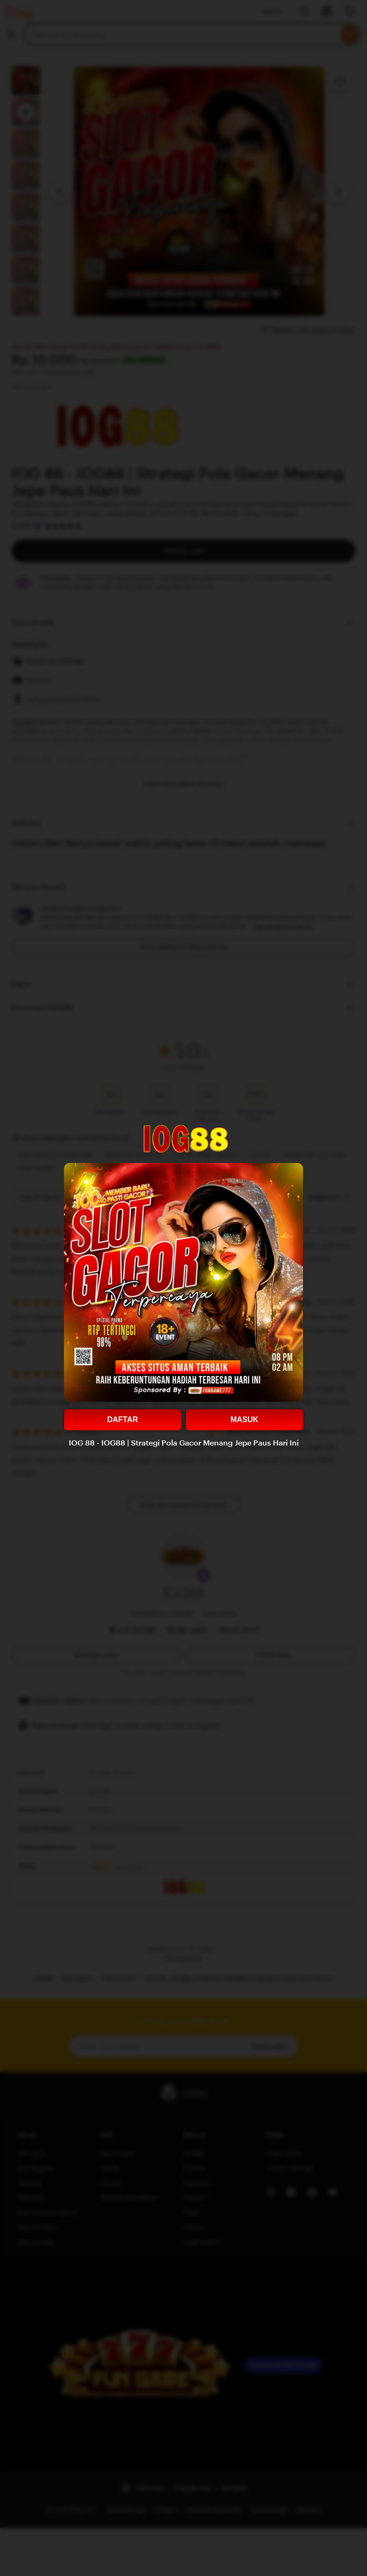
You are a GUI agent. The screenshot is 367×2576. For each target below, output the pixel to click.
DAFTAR (122, 1419)
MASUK (244, 1419)
